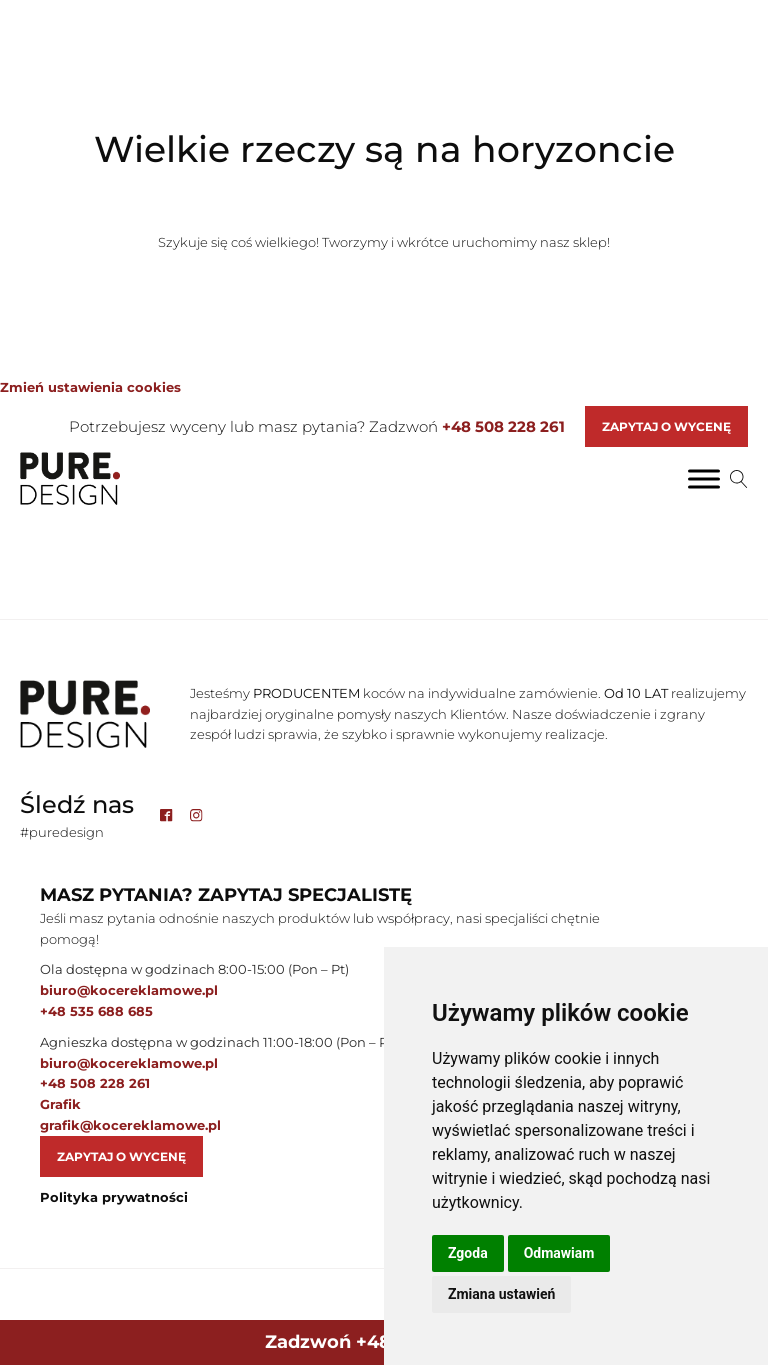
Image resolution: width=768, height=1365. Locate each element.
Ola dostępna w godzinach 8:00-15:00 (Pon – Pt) (194, 969)
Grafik (60, 1104)
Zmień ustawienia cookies (90, 387)
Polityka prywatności (114, 1197)
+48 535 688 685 (96, 1011)
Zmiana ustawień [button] (501, 1294)
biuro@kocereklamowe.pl (129, 990)
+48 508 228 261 (503, 426)
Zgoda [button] (468, 1253)
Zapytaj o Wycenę (666, 426)
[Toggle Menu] (704, 478)
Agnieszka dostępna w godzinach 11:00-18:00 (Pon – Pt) (218, 1042)
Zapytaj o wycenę (121, 1156)
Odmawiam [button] (559, 1253)
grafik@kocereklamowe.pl (130, 1125)
